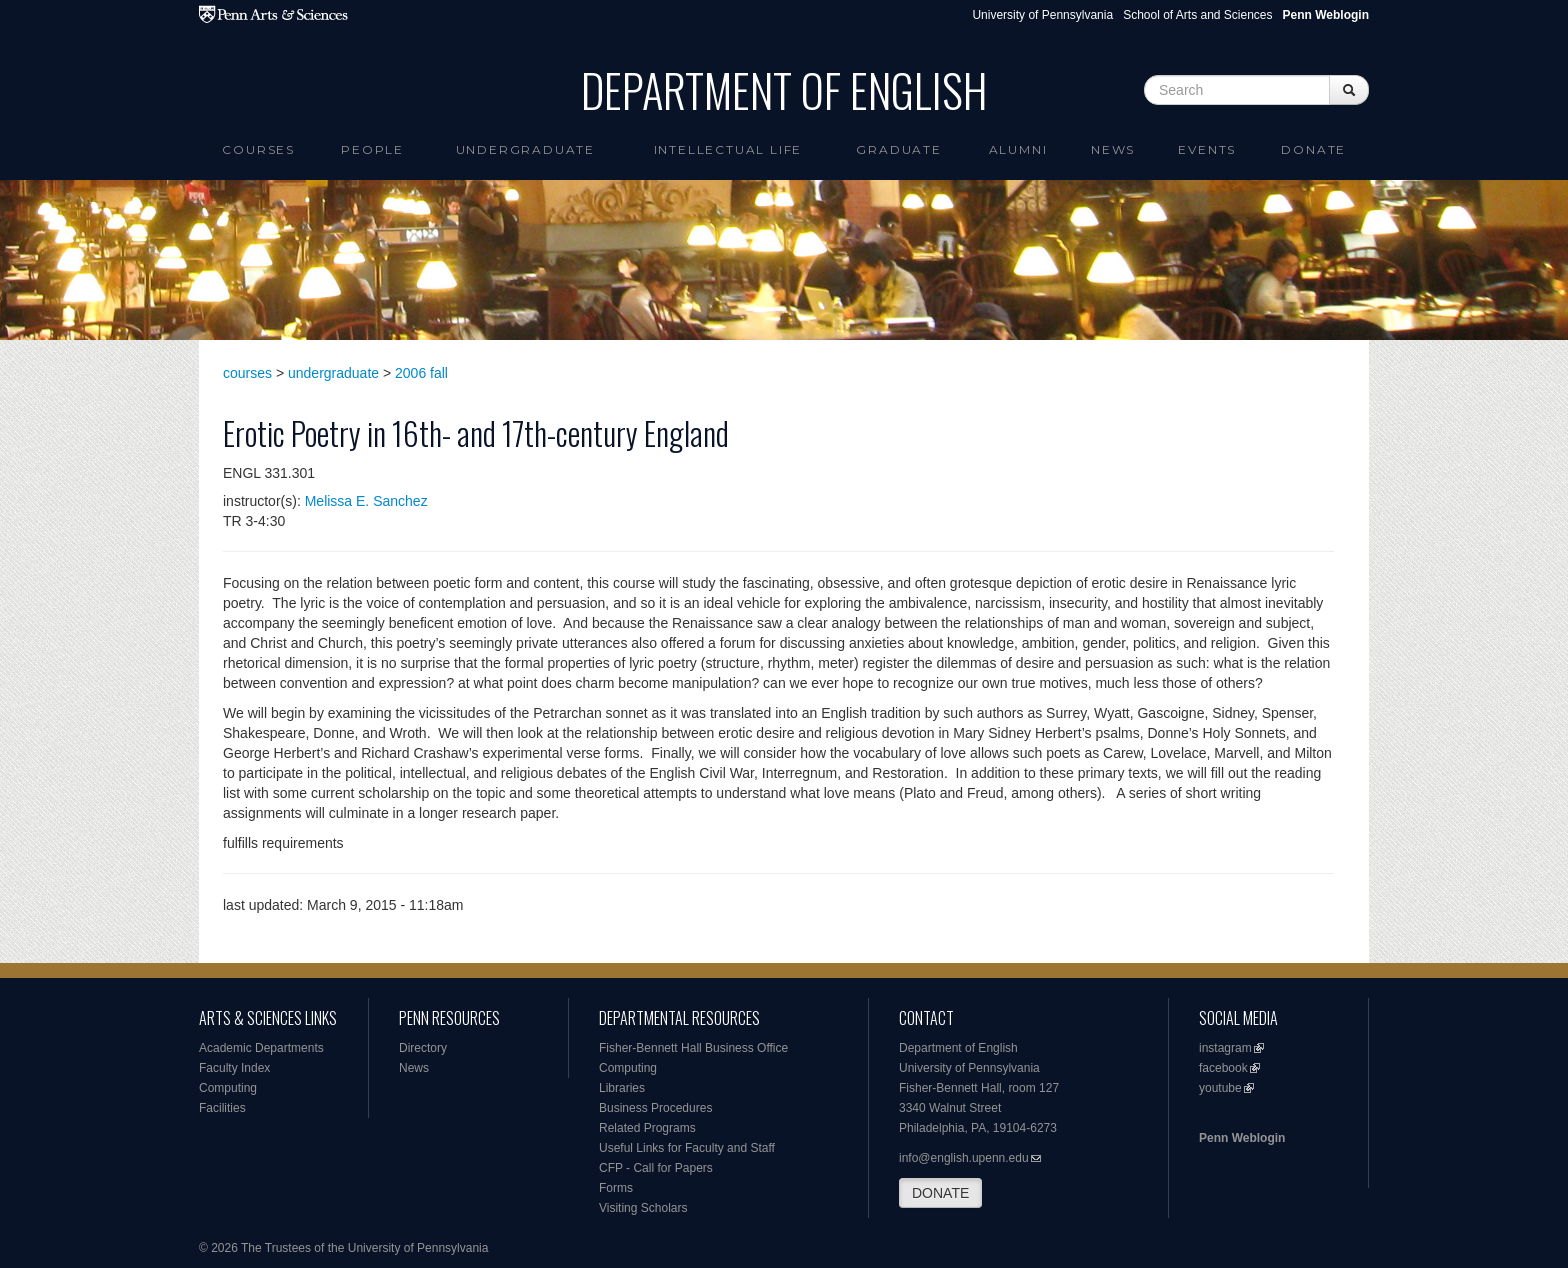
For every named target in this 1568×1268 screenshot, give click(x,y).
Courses (258, 149)
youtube (1220, 1088)
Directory (423, 1048)
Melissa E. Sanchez (366, 501)
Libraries (622, 1088)
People (372, 149)
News (1113, 149)
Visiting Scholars (643, 1208)
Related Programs (647, 1128)
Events (1207, 149)
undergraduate (333, 373)
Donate (1313, 149)
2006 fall (421, 373)
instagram (1225, 1048)
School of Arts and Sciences (1197, 15)
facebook (1223, 1068)
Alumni (1018, 149)
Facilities (222, 1108)
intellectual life (728, 149)
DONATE (940, 1193)
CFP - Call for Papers (656, 1168)
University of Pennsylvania (1042, 15)
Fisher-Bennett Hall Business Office (693, 1048)
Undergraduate (525, 149)
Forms (616, 1188)
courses (247, 373)
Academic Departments (261, 1048)
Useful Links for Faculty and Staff (687, 1148)
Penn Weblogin (1242, 1138)
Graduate (898, 149)
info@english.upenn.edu (964, 1158)
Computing (228, 1088)
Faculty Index (234, 1068)
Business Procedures (655, 1108)
